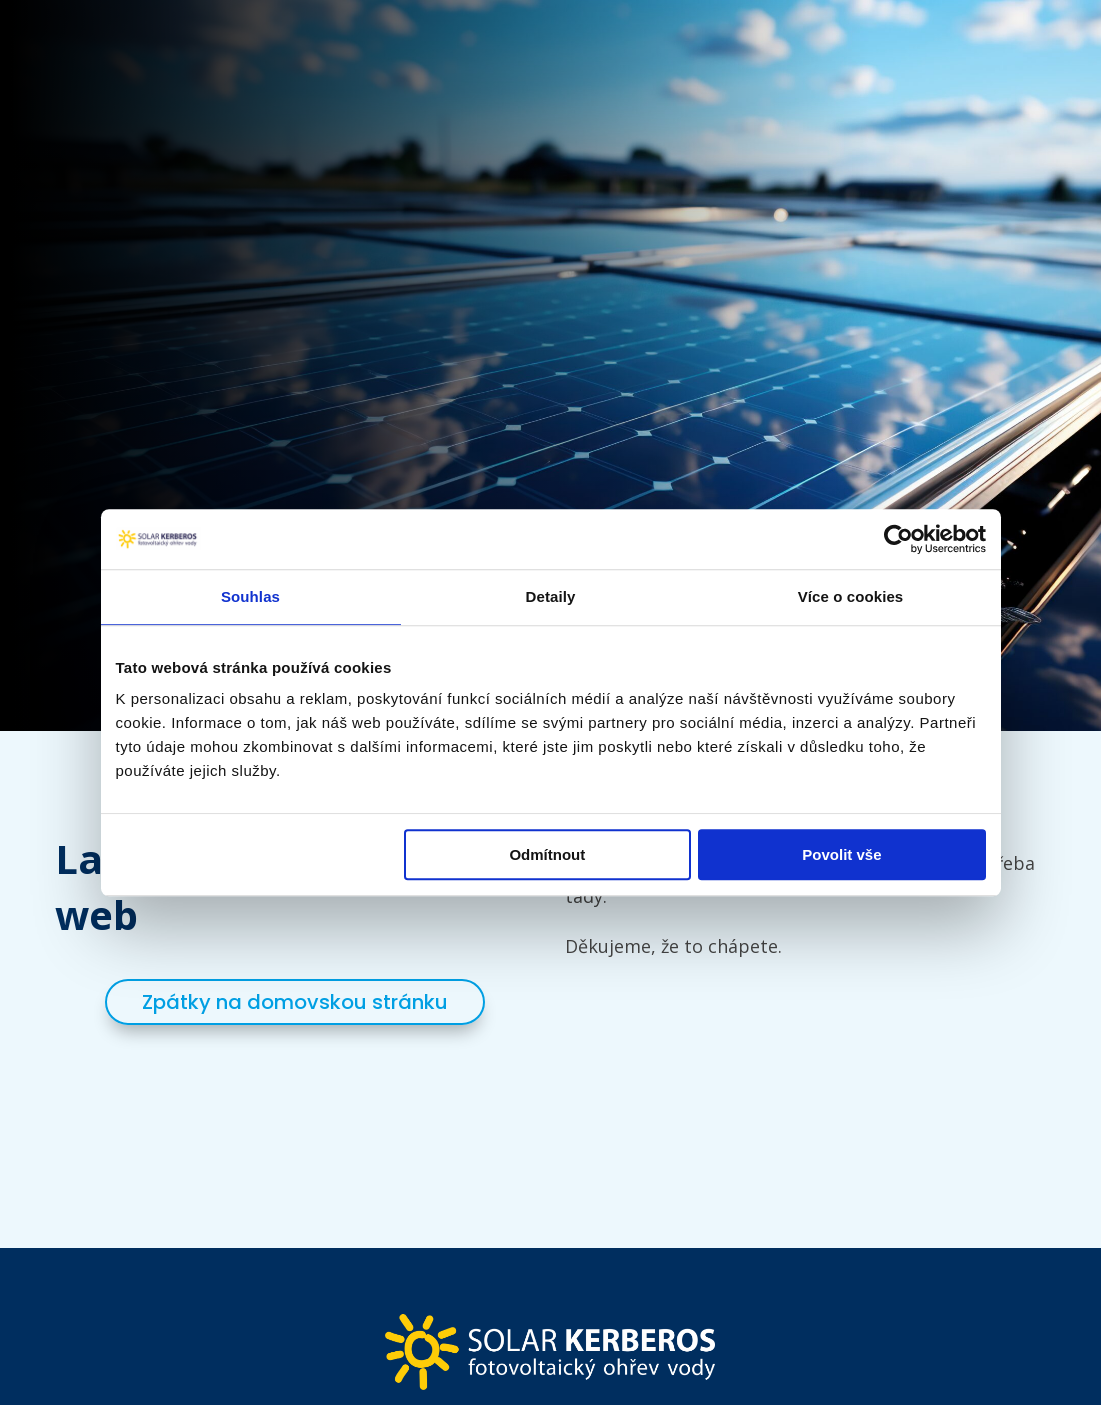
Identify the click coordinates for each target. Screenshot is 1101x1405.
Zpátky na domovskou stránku (295, 1002)
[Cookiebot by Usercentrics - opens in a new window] (898, 539)
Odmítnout (547, 854)
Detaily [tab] (551, 596)
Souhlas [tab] (250, 596)
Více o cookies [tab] (851, 596)
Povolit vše (841, 854)
